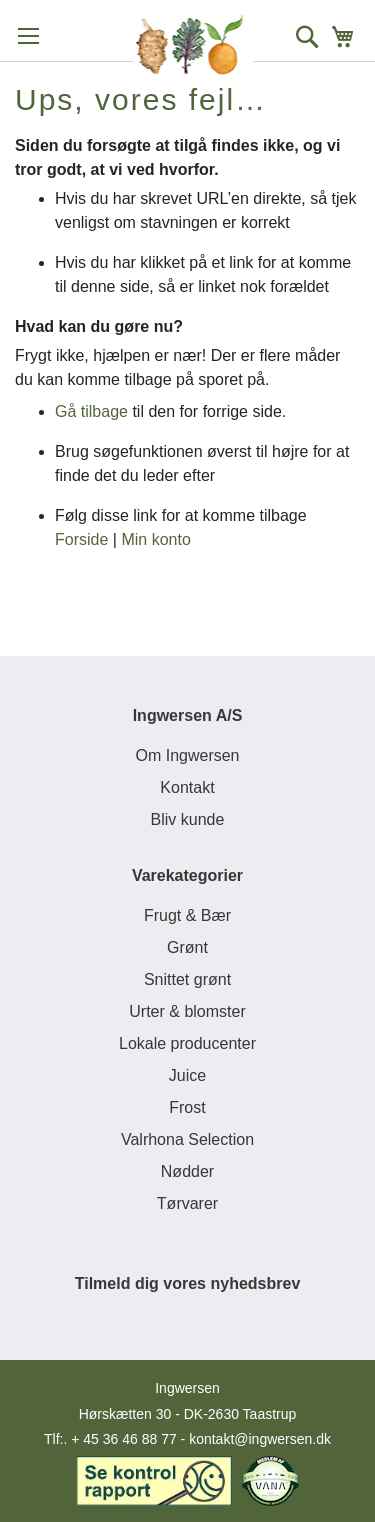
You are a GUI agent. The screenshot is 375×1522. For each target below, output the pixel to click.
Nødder (187, 1171)
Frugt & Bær (187, 915)
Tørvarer (187, 1203)
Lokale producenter (187, 1043)
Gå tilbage (91, 411)
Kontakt (187, 787)
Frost (187, 1107)
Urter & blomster (187, 1011)
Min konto (155, 539)
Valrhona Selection (187, 1139)
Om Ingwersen (187, 755)
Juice (187, 1075)
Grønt (187, 947)
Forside (81, 539)
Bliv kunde (188, 819)
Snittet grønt (187, 979)
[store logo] (193, 45)
